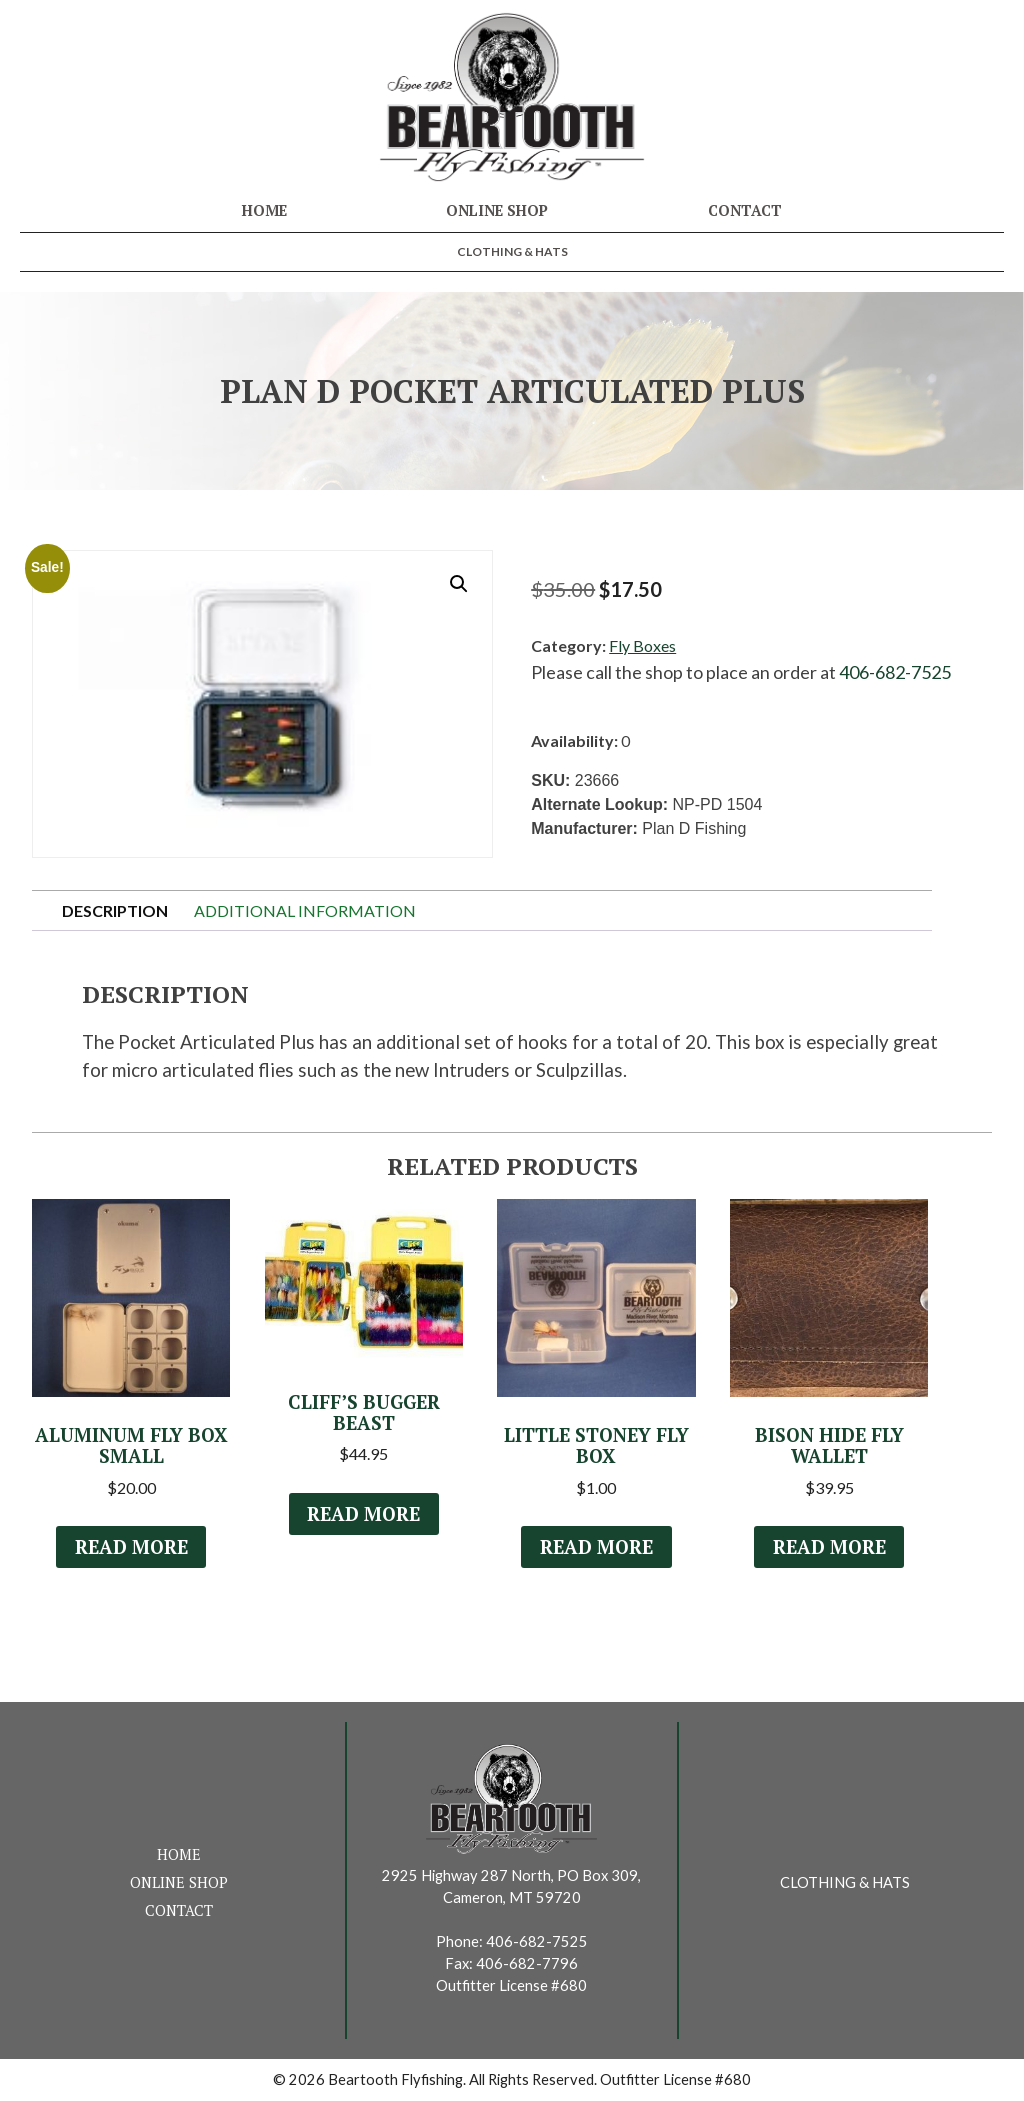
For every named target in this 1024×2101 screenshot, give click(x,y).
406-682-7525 (895, 672)
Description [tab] (115, 910)
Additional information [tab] (305, 910)
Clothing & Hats (512, 251)
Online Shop (497, 210)
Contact (745, 210)
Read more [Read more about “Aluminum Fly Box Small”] (131, 1547)
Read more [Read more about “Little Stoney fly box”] (596, 1547)
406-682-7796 (527, 1963)
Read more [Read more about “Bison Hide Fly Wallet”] (829, 1547)
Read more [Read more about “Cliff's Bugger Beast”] (364, 1514)
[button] (459, 584)
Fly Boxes (642, 645)
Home (264, 210)
